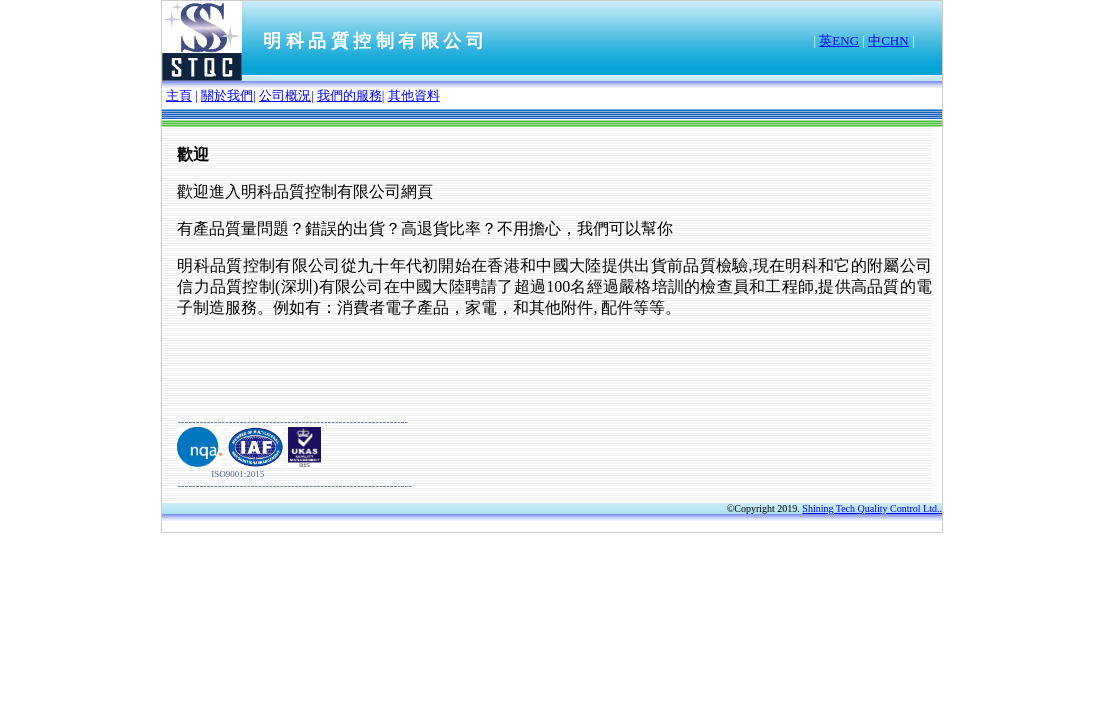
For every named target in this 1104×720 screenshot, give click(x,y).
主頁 (179, 95)
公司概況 (285, 95)
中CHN (888, 40)
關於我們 (227, 95)
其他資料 (414, 95)
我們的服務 (349, 95)
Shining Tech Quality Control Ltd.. (872, 508)
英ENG (839, 40)
